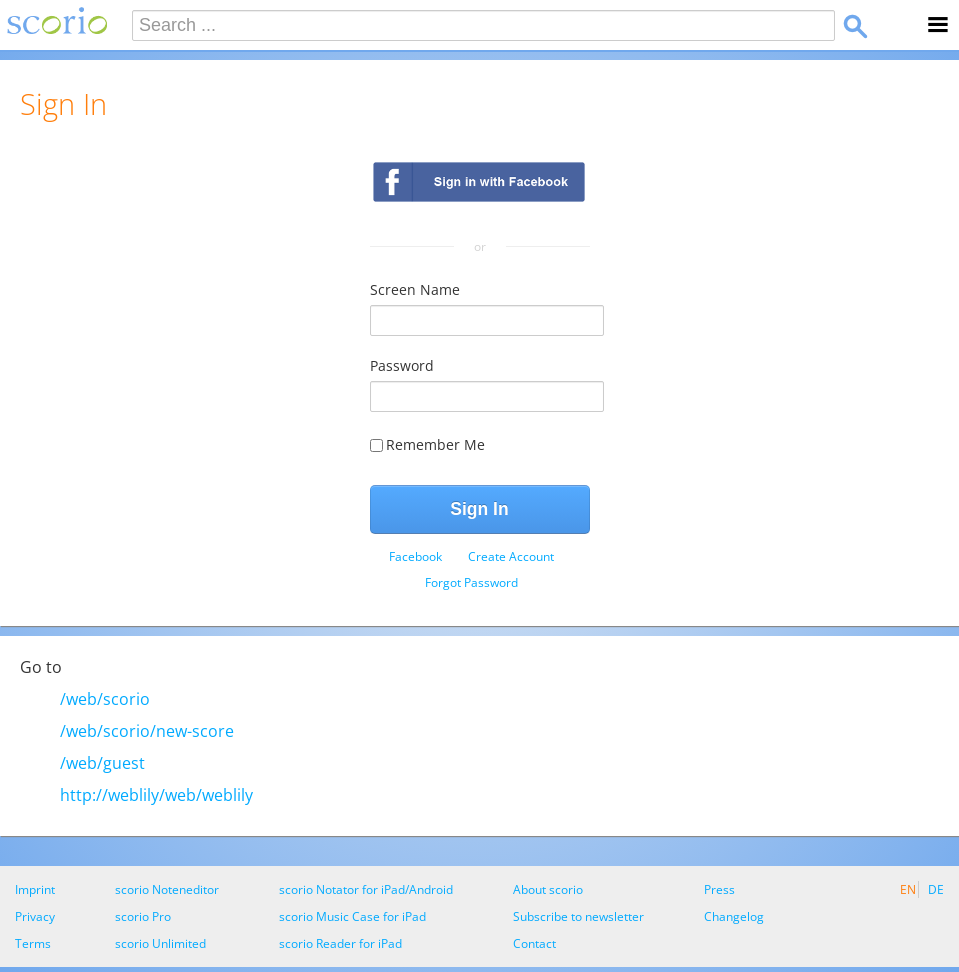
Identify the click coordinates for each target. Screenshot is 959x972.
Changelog (734, 916)
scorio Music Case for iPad (352, 916)
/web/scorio (105, 699)
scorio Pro (143, 916)
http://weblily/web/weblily (156, 795)
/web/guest (102, 763)
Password (402, 365)
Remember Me (427, 444)
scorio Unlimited (160, 943)
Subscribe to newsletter (578, 916)
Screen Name (415, 289)
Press (719, 889)
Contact (534, 943)
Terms (33, 943)
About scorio (548, 889)
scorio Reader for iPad (340, 943)
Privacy (35, 916)
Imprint (35, 889)
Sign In (479, 509)
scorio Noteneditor (167, 889)
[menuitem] (415, 557)
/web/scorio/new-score (147, 731)
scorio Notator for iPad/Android (366, 889)
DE (936, 889)
